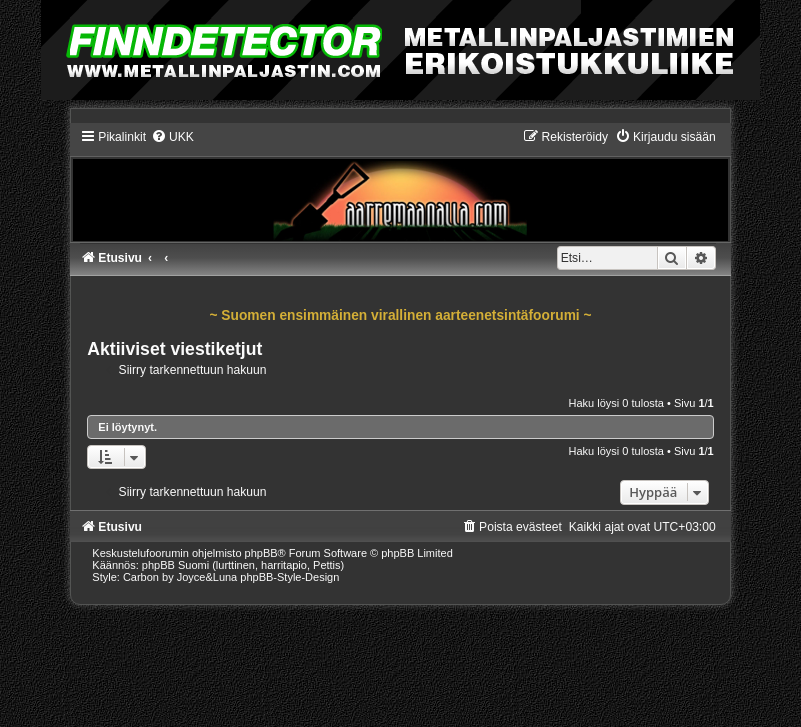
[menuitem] (172, 137)
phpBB (261, 553)
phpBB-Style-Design (289, 577)
